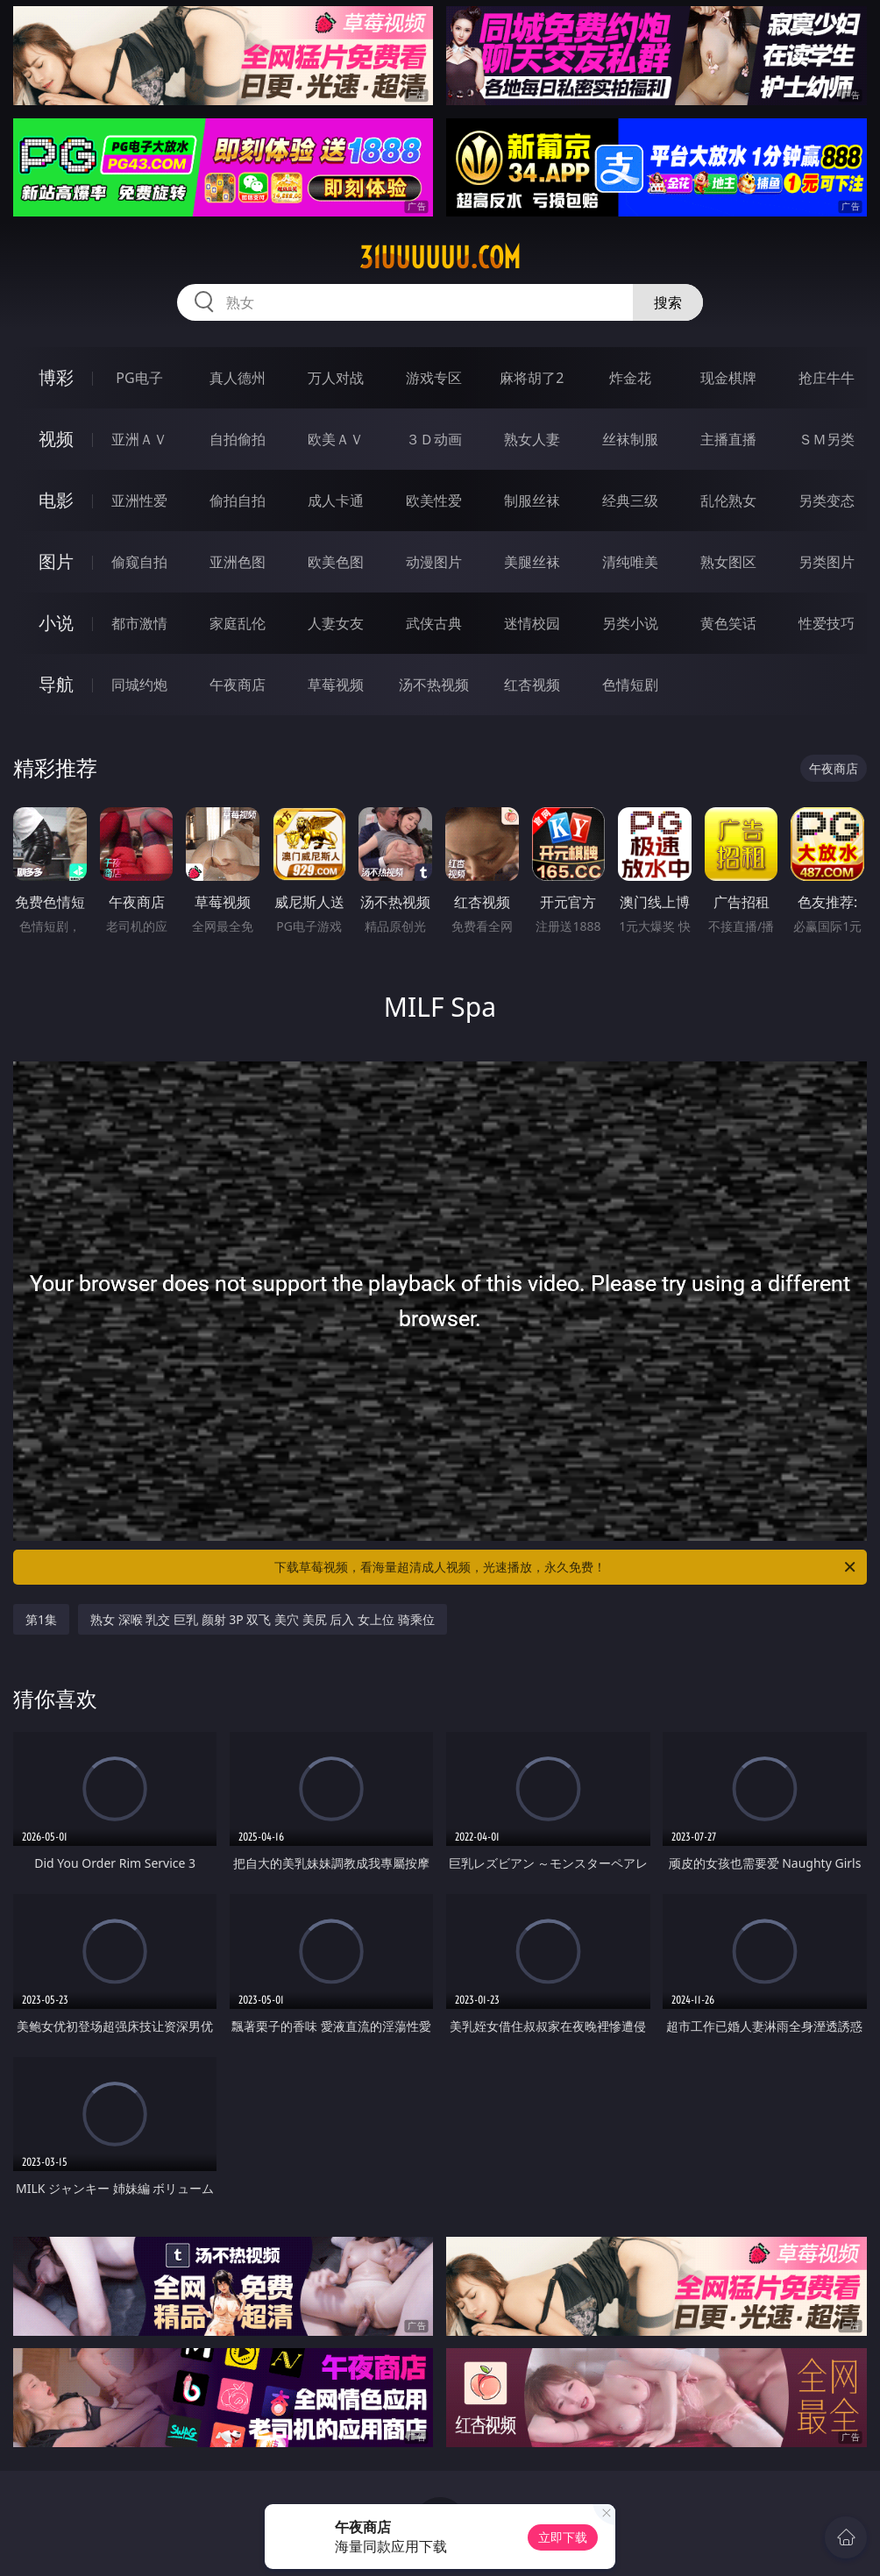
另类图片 (826, 561)
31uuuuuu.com (440, 257)
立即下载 (562, 2537)
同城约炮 (139, 684)
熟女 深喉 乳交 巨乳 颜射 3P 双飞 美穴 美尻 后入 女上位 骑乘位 (262, 1619)
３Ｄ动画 (434, 439)
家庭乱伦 (237, 623)
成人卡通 (336, 500)
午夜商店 (237, 684)
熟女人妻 (532, 439)
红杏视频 (532, 684)
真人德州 (237, 377)
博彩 (56, 377)
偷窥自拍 (139, 561)
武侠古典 (434, 623)
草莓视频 (336, 684)
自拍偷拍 (237, 439)
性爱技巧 (826, 623)
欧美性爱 (434, 500)
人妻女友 (336, 623)
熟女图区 (728, 561)
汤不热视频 (434, 684)
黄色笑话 (728, 623)
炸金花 (630, 377)
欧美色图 (336, 561)
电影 (56, 500)
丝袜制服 (630, 439)
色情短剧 (630, 684)
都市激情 (139, 623)
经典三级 (630, 500)
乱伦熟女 (728, 500)
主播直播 (728, 439)
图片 (56, 561)
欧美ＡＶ (336, 439)
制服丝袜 (532, 500)
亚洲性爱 (139, 500)
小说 (56, 623)
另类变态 (826, 500)
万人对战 (336, 377)
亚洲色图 (237, 561)
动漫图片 (434, 561)
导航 (56, 684)
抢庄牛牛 (826, 377)
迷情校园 (532, 623)
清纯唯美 (630, 561)
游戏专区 (434, 377)
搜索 (668, 302)
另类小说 (630, 623)
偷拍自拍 (237, 500)
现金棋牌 (728, 377)
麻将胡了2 (532, 377)
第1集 (41, 1619)
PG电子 (139, 377)
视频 (56, 439)
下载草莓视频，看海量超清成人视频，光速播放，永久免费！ (566, 1567)
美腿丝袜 (532, 561)
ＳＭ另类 (826, 439)
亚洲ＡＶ (139, 439)
